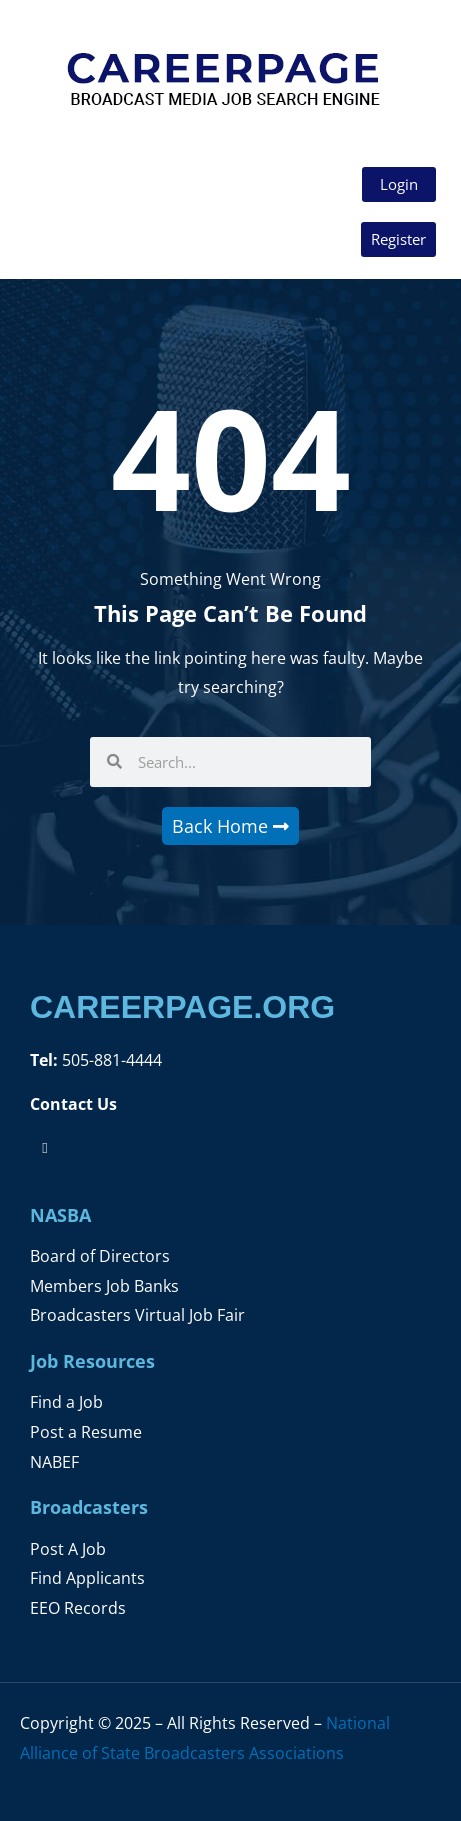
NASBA (60, 1215)
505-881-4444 (110, 1059)
